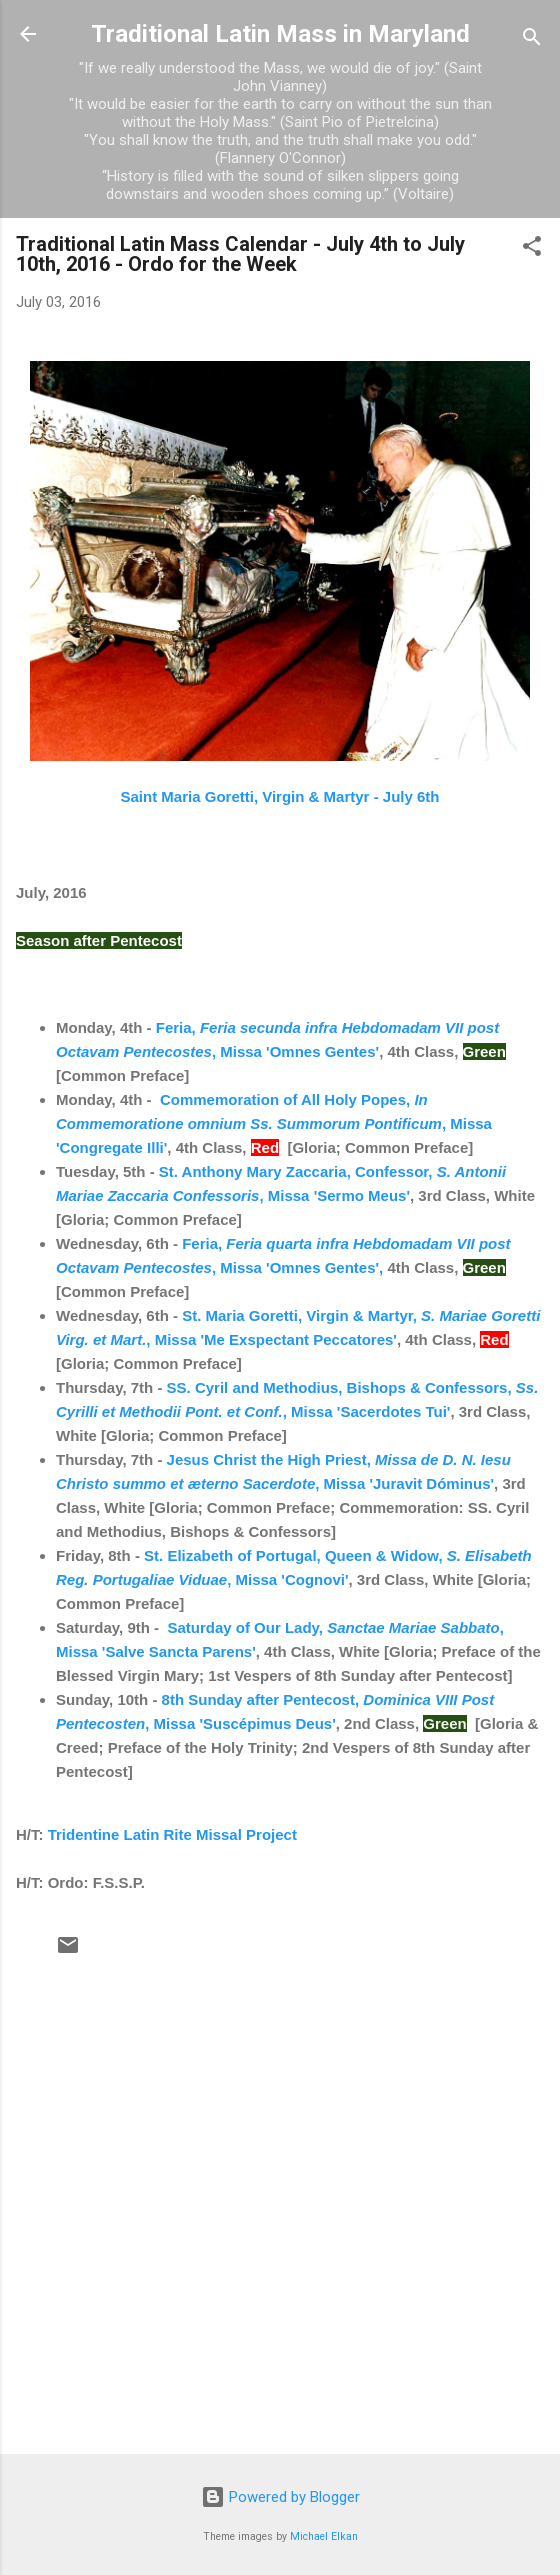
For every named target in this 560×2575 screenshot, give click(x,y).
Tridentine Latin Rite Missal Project (172, 1834)
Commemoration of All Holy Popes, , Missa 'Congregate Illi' (274, 1123)
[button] (532, 249)
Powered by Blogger (280, 2497)
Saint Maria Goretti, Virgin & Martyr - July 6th (280, 796)
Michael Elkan (324, 2536)
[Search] (532, 40)
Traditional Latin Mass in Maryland (280, 34)
